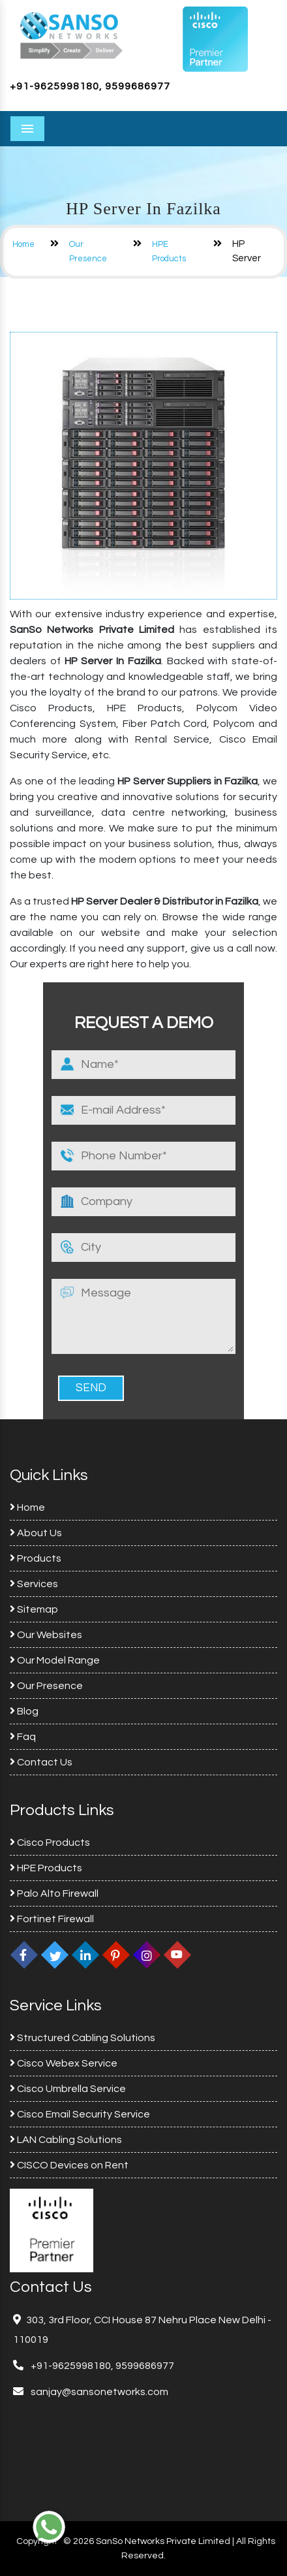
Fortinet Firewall (52, 1919)
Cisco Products (50, 1842)
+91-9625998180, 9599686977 (90, 86)
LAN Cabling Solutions (66, 2139)
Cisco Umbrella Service (68, 2089)
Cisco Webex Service (63, 2063)
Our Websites (46, 1635)
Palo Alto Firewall (54, 1893)
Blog (24, 1711)
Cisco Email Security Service (80, 2114)
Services (34, 1584)
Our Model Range (55, 1660)
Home (23, 244)
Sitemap (34, 1609)
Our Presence (46, 1686)
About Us (36, 1533)
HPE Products (46, 1868)
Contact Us (41, 1762)
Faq (23, 1736)
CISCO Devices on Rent (69, 2165)
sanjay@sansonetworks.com (98, 2392)
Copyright (36, 2541)
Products (35, 1558)
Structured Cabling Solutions (82, 2038)
